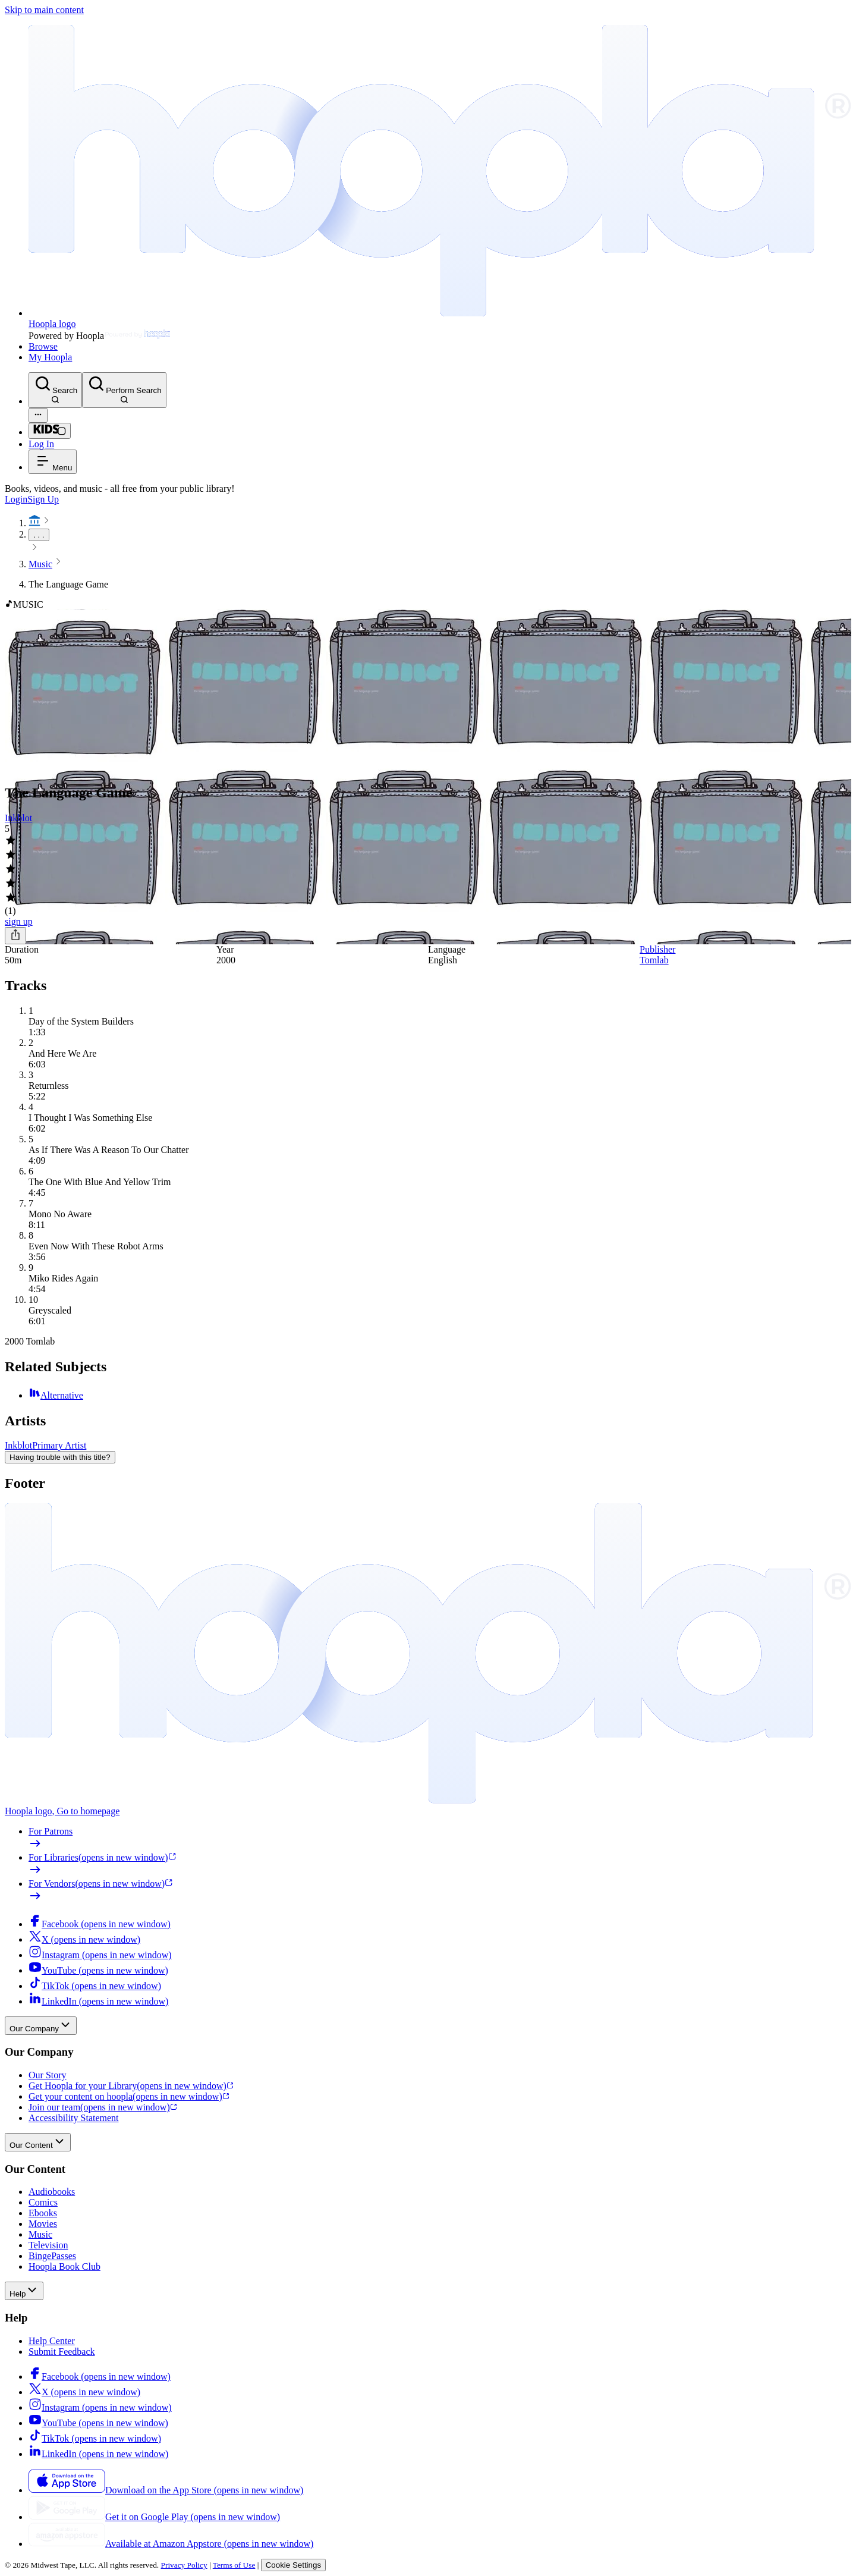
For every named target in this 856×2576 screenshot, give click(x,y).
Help (24, 2290)
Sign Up (43, 499)
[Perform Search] (124, 390)
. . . (39, 534)
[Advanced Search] (38, 415)
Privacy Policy (184, 2565)
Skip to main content (44, 10)
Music (40, 564)
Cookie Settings (293, 2565)
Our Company (41, 2025)
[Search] (55, 390)
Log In (41, 444)
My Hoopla (50, 357)
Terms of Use (234, 2565)
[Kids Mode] (50, 431)
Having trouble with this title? (60, 1457)
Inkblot (18, 818)
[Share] (15, 935)
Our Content (38, 2142)
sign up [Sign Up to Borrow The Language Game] (19, 921)
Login (16, 499)
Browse (43, 346)
